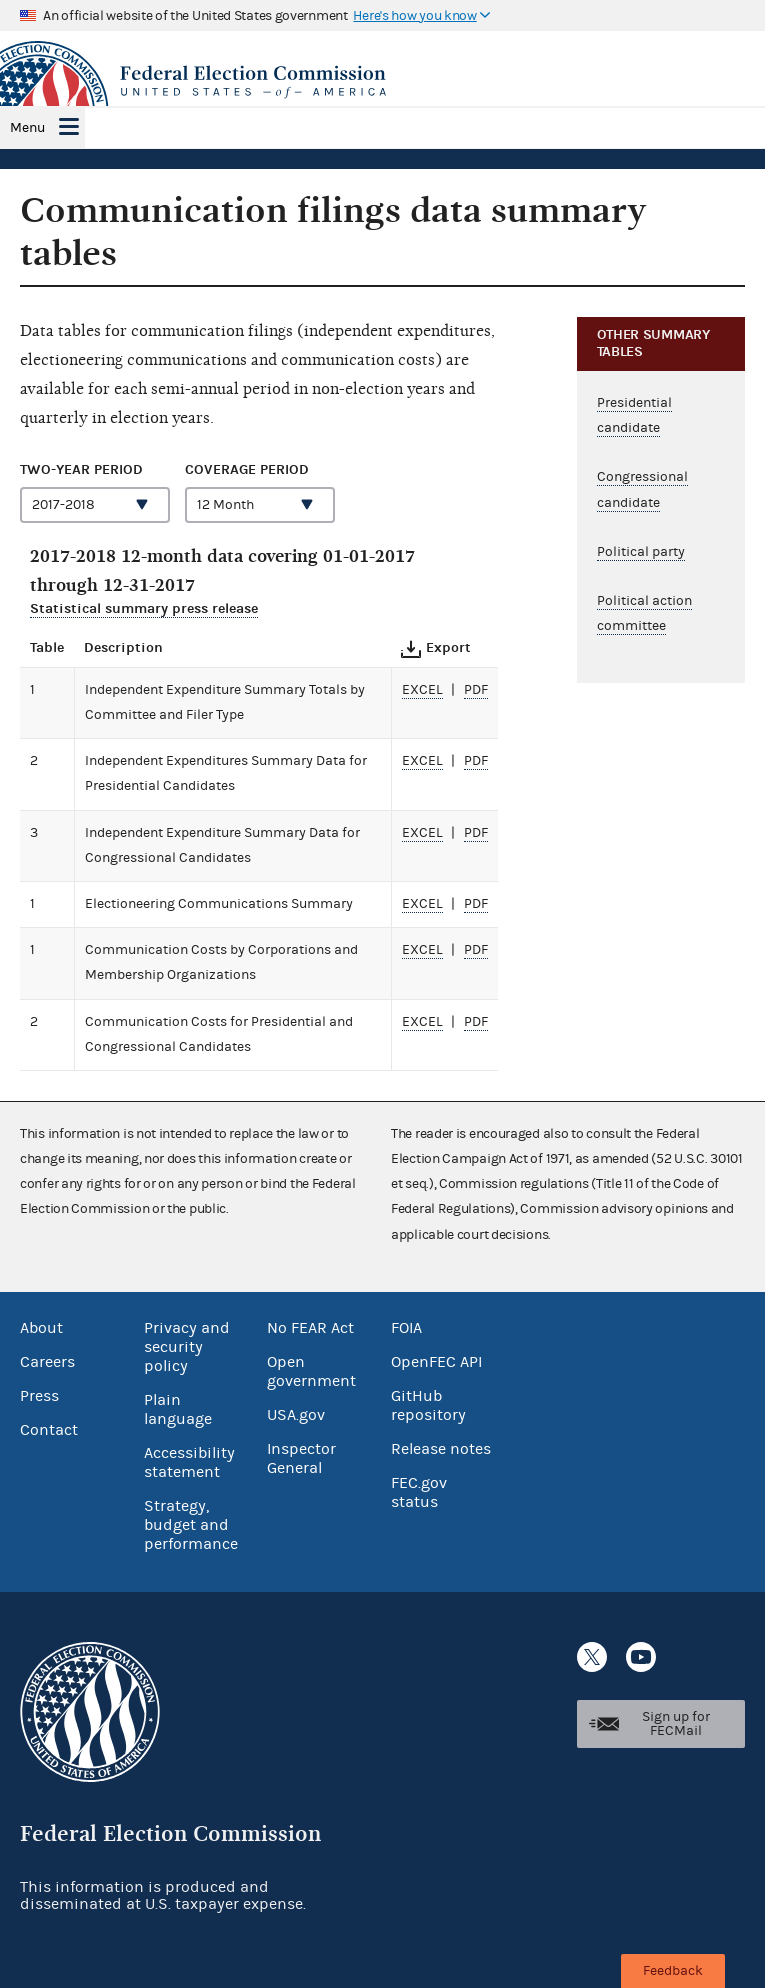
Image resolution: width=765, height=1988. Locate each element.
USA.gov (296, 1415)
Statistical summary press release (144, 608)
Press (39, 1396)
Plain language (178, 1409)
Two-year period (81, 469)
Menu (27, 128)
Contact (49, 1430)
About (41, 1328)
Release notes (441, 1449)
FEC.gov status (419, 1492)
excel (422, 690)
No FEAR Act (310, 1328)
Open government (311, 1371)
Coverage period (247, 469)
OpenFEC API (436, 1362)
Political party (641, 552)
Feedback (673, 1971)
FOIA (406, 1328)
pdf (476, 690)
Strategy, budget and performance (191, 1525)
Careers (47, 1362)
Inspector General (301, 1458)
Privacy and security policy (187, 1347)
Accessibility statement (189, 1462)
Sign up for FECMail (676, 1724)
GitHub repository (428, 1405)
